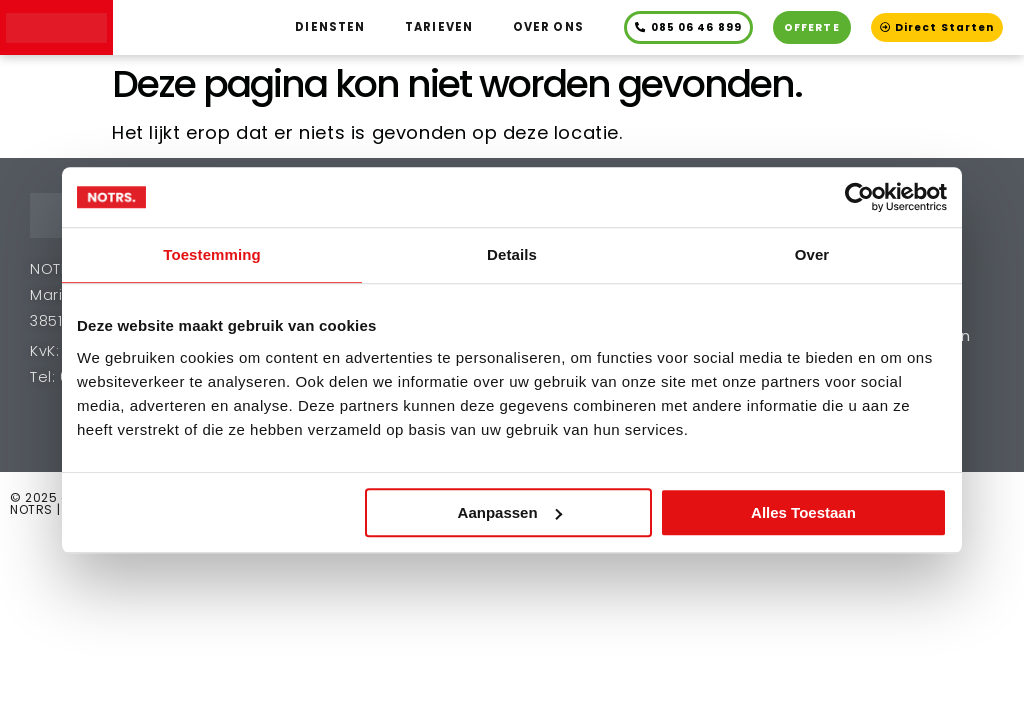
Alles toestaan (803, 512)
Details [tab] (512, 254)
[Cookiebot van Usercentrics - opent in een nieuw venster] (859, 197)
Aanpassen (510, 512)
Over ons (548, 27)
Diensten (330, 27)
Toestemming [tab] (212, 254)
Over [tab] (812, 254)
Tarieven (439, 27)
